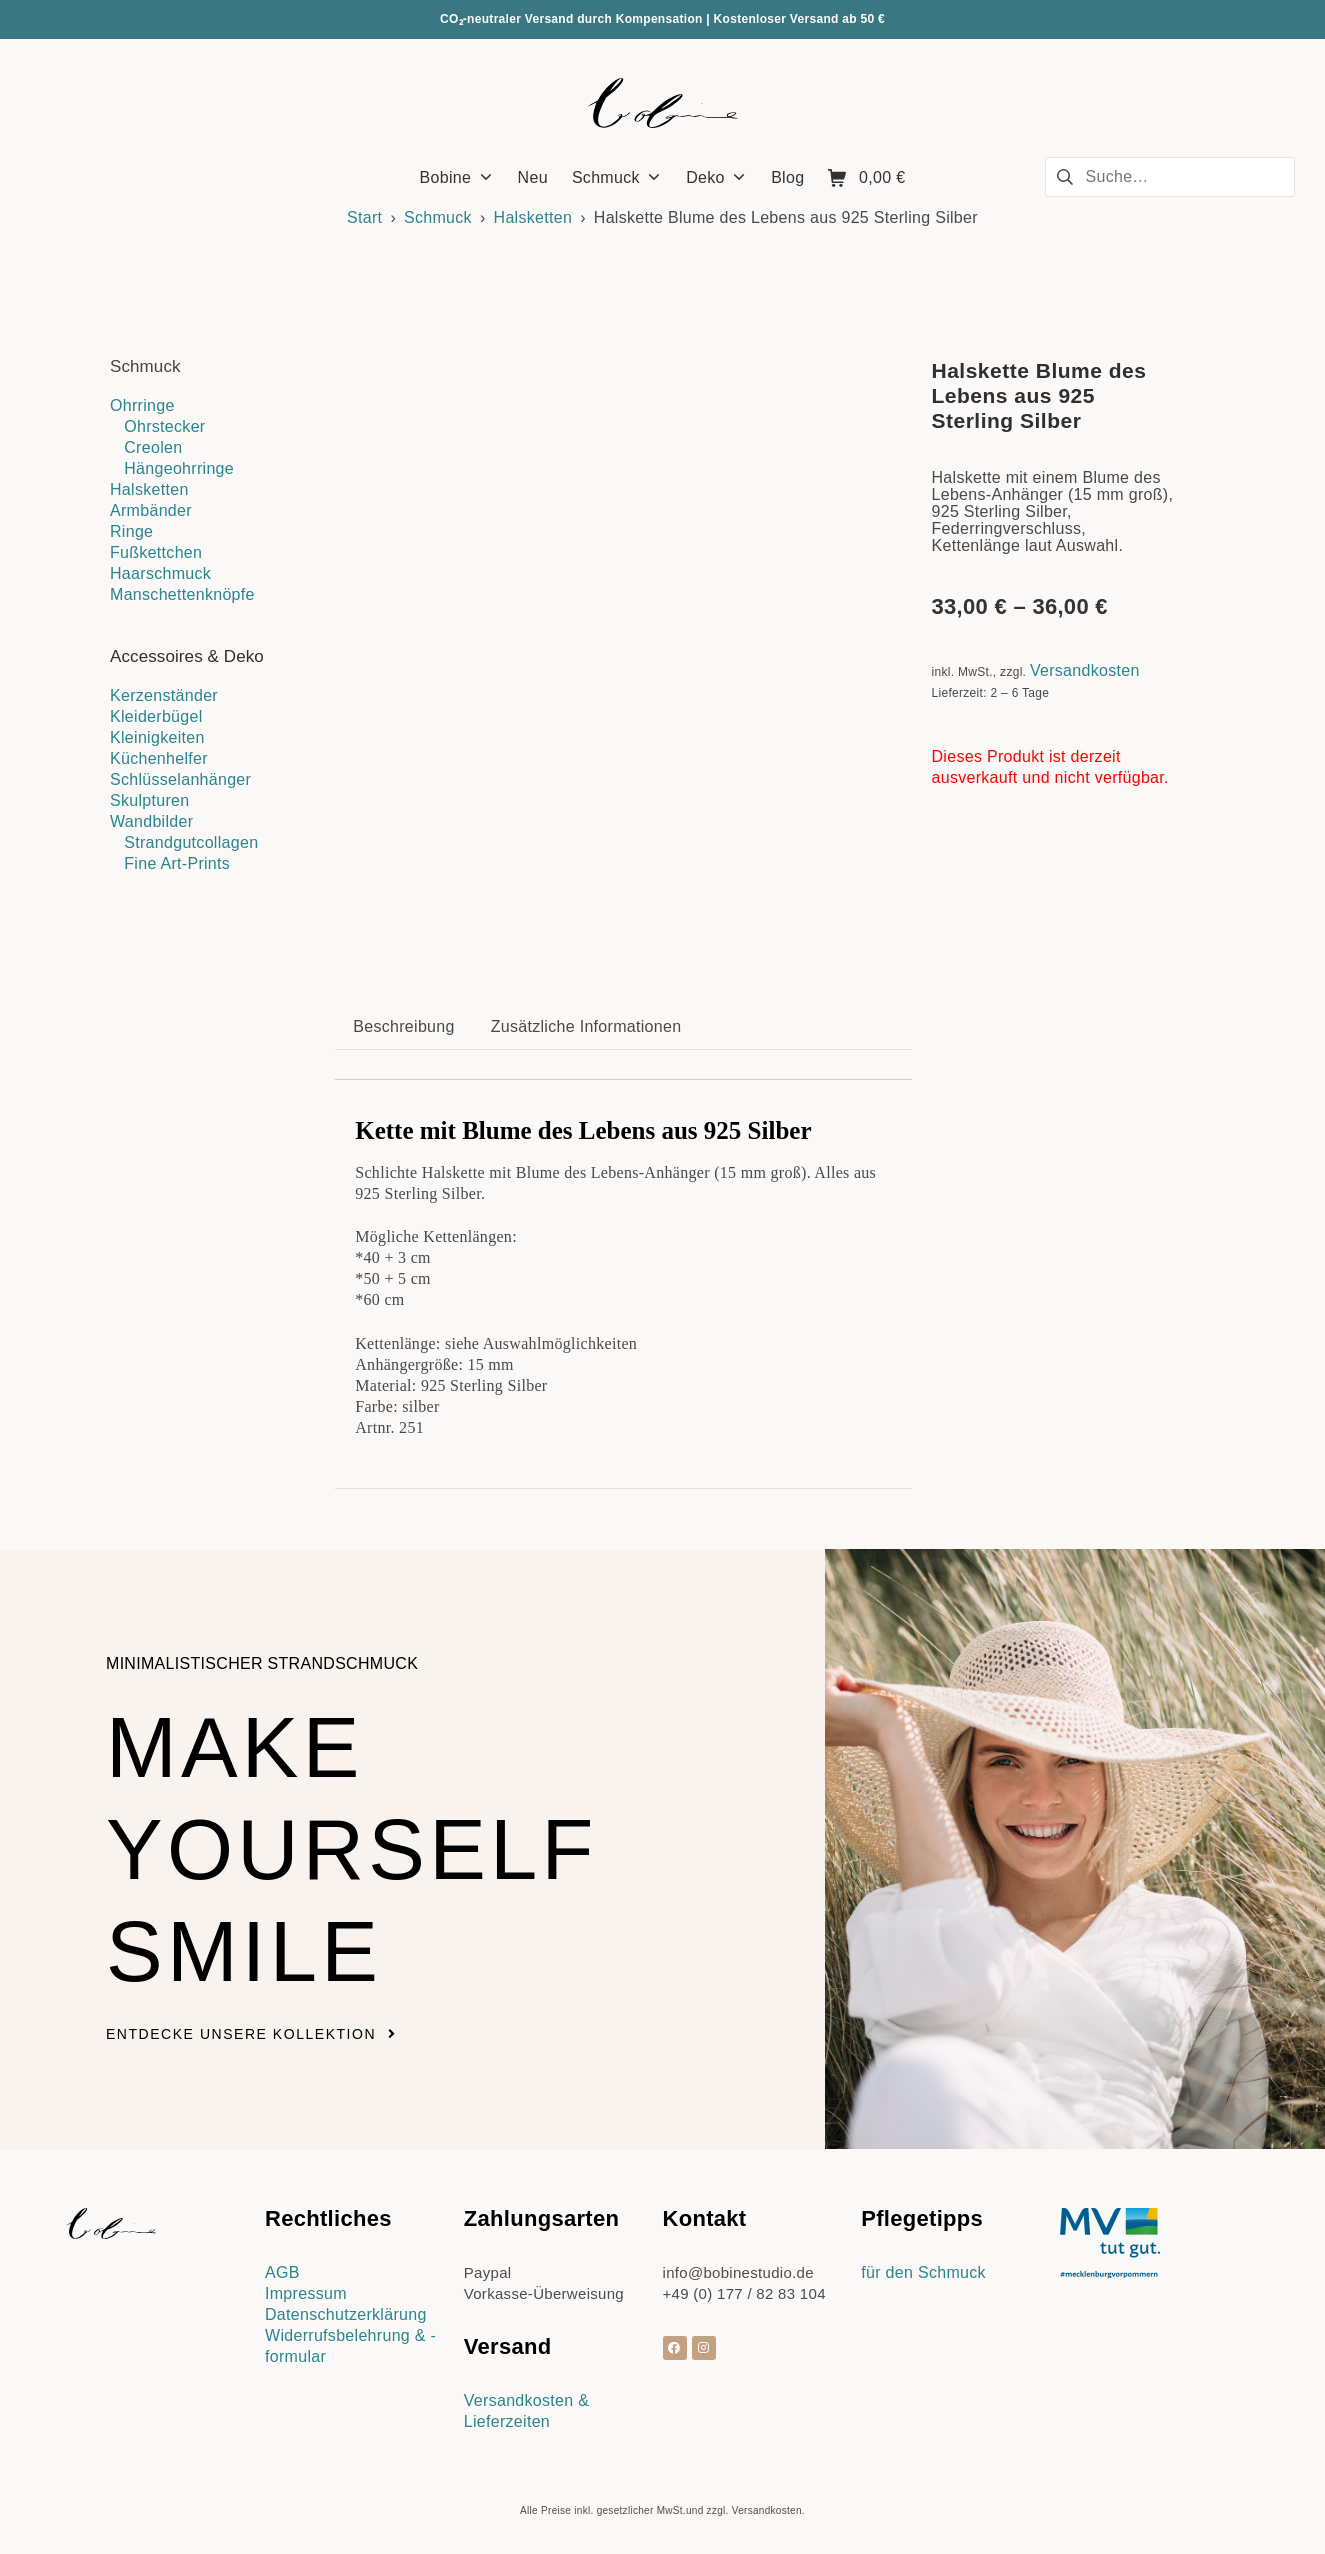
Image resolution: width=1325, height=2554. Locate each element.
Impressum (306, 2293)
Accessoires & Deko (187, 656)
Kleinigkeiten (157, 737)
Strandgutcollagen (191, 842)
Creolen (153, 447)
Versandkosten (1085, 670)
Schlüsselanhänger (180, 779)
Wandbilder (151, 821)
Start (364, 217)
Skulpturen (150, 800)
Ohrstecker (164, 426)
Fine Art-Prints (177, 863)
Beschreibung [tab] (403, 1026)
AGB (282, 2272)
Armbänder (151, 510)
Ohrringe (142, 405)
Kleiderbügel (156, 716)
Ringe (131, 531)
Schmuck (438, 217)
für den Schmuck (923, 2272)
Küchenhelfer (159, 758)
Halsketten (533, 217)
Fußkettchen (156, 552)
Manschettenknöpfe (182, 594)
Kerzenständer (164, 695)
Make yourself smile (352, 1849)
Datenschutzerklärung (346, 2314)
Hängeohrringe (179, 468)
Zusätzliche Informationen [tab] (586, 1026)
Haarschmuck (160, 573)
